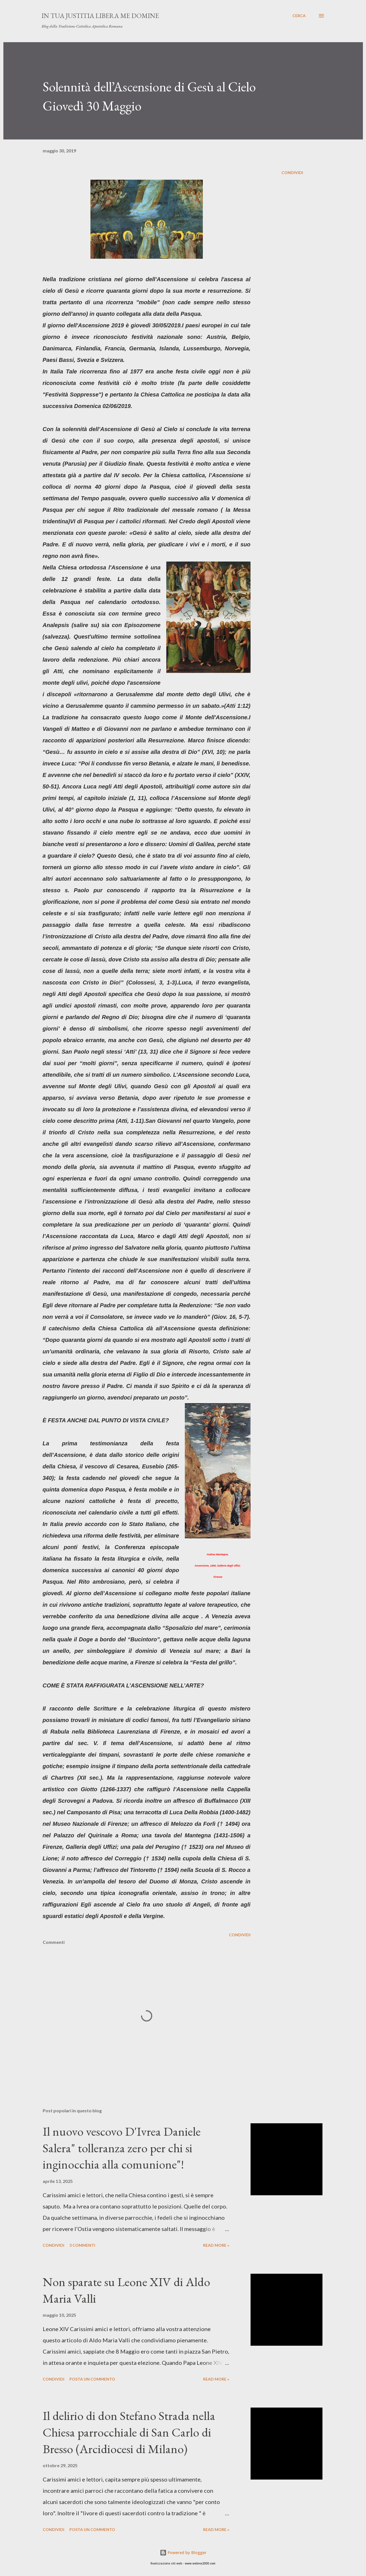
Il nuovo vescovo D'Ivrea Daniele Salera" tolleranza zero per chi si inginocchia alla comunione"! (122, 2147)
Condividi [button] (292, 172)
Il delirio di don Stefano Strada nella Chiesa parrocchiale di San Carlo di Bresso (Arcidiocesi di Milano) (129, 2432)
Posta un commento (92, 2379)
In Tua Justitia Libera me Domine (100, 15)
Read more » (216, 2245)
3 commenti (82, 2245)
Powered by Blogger (183, 2552)
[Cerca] (299, 15)
